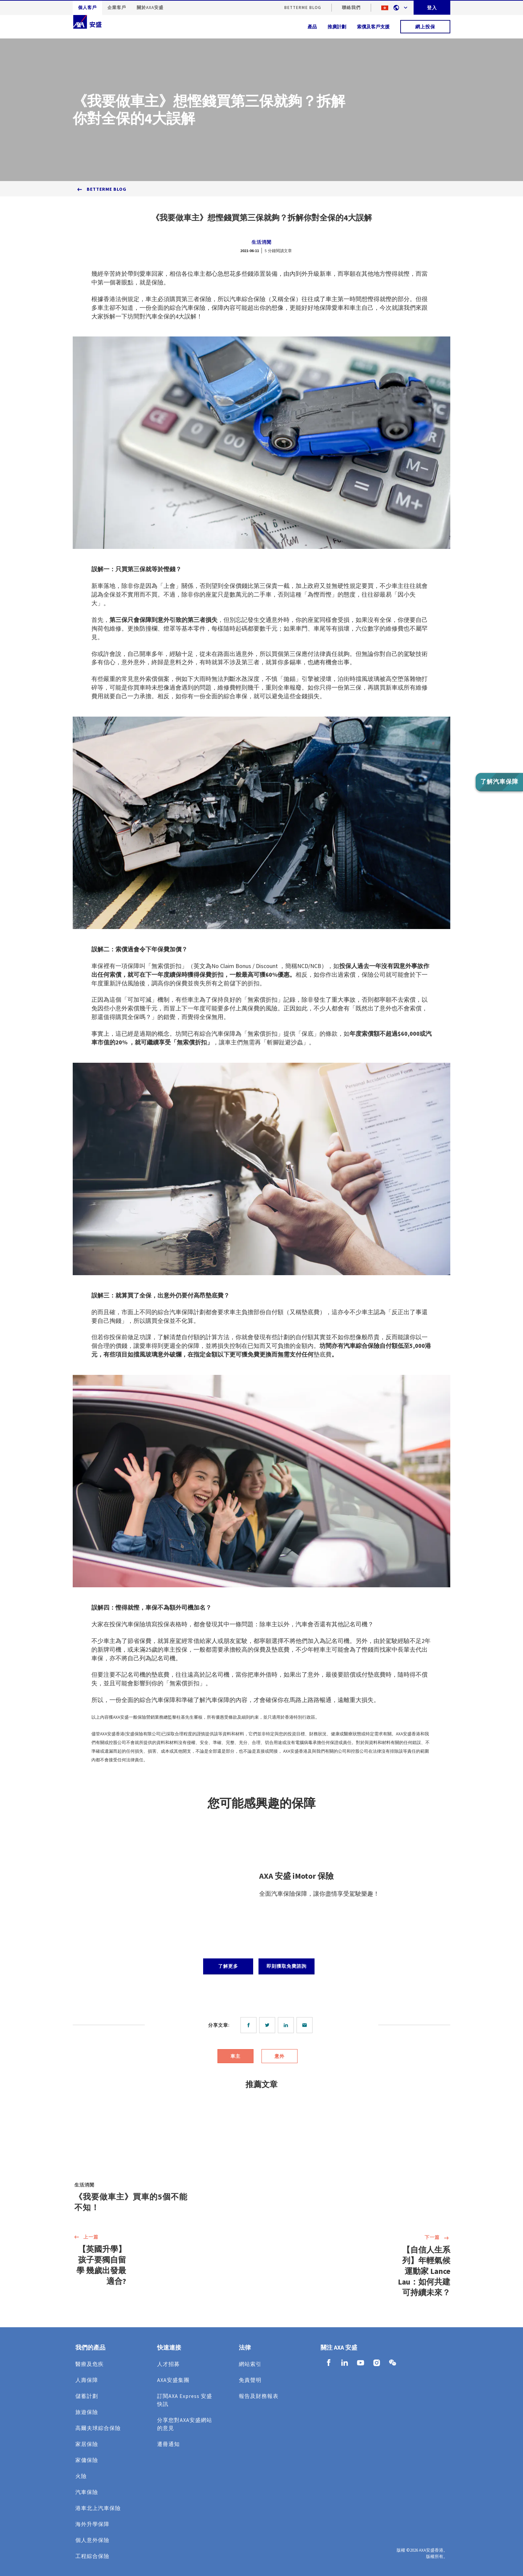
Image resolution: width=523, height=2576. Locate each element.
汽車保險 (86, 2492)
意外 (280, 2056)
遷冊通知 (168, 2444)
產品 (312, 27)
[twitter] (268, 2025)
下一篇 (437, 2238)
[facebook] (249, 2025)
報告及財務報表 (259, 2396)
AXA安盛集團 (173, 2380)
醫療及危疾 (89, 2364)
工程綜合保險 (92, 2556)
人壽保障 (86, 2380)
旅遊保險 (86, 2412)
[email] (306, 2025)
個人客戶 (87, 7)
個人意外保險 (92, 2540)
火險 (81, 2476)
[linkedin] (287, 2025)
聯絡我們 (351, 7)
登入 (432, 8)
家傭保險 (86, 2460)
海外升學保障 (92, 2524)
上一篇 (85, 2237)
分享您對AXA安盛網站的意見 (184, 2424)
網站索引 (250, 2364)
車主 (235, 2056)
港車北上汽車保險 (98, 2508)
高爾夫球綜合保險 (98, 2428)
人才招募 (168, 2364)
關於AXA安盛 (150, 7)
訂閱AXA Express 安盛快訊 (184, 2400)
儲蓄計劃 (86, 2396)
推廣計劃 (337, 27)
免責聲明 (250, 2380)
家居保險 (86, 2444)
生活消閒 (261, 242)
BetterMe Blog (302, 7)
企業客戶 (116, 7)
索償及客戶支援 (373, 27)
